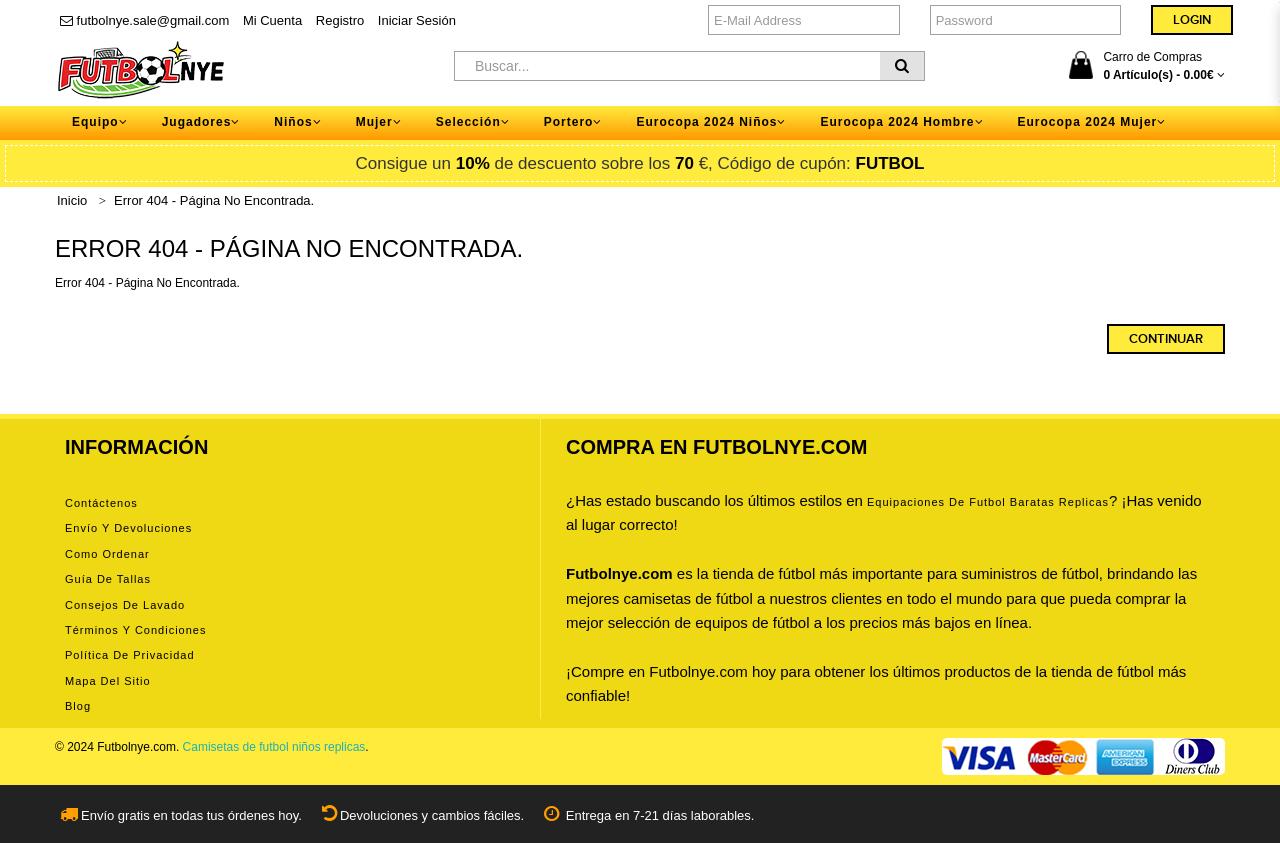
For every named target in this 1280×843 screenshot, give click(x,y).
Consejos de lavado (125, 605)
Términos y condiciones (135, 630)
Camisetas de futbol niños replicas (274, 747)
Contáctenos (101, 503)
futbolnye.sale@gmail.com (144, 20)
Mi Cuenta (272, 20)
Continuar (1166, 339)
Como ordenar (107, 554)
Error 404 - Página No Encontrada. (214, 200)
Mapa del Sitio (108, 681)
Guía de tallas (108, 579)
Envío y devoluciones (128, 528)
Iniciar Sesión (417, 20)
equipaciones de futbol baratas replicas (988, 502)
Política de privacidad (130, 655)
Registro (340, 20)
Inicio (72, 200)
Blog (78, 706)
